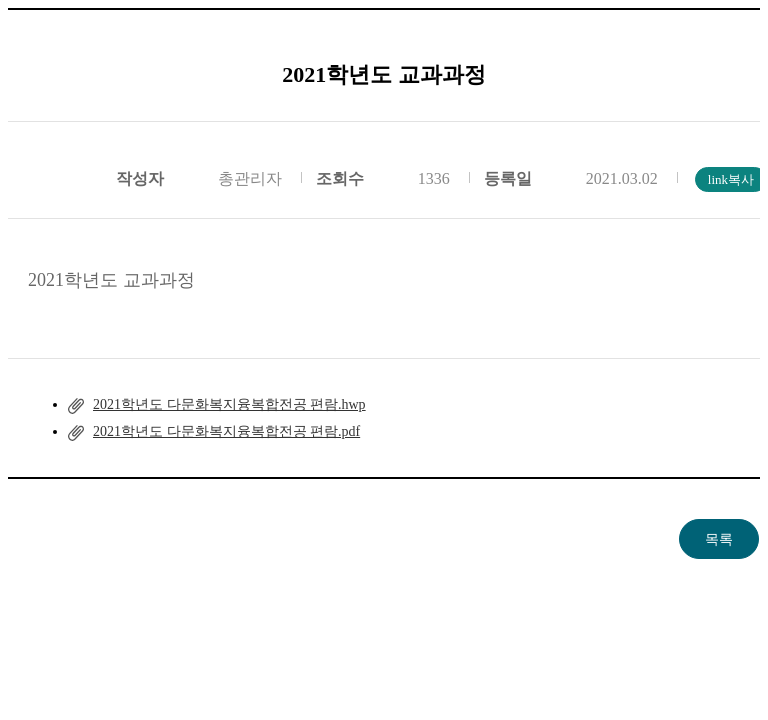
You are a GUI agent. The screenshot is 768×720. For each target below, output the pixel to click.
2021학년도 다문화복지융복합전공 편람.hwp (229, 404)
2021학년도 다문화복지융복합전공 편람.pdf (226, 431)
